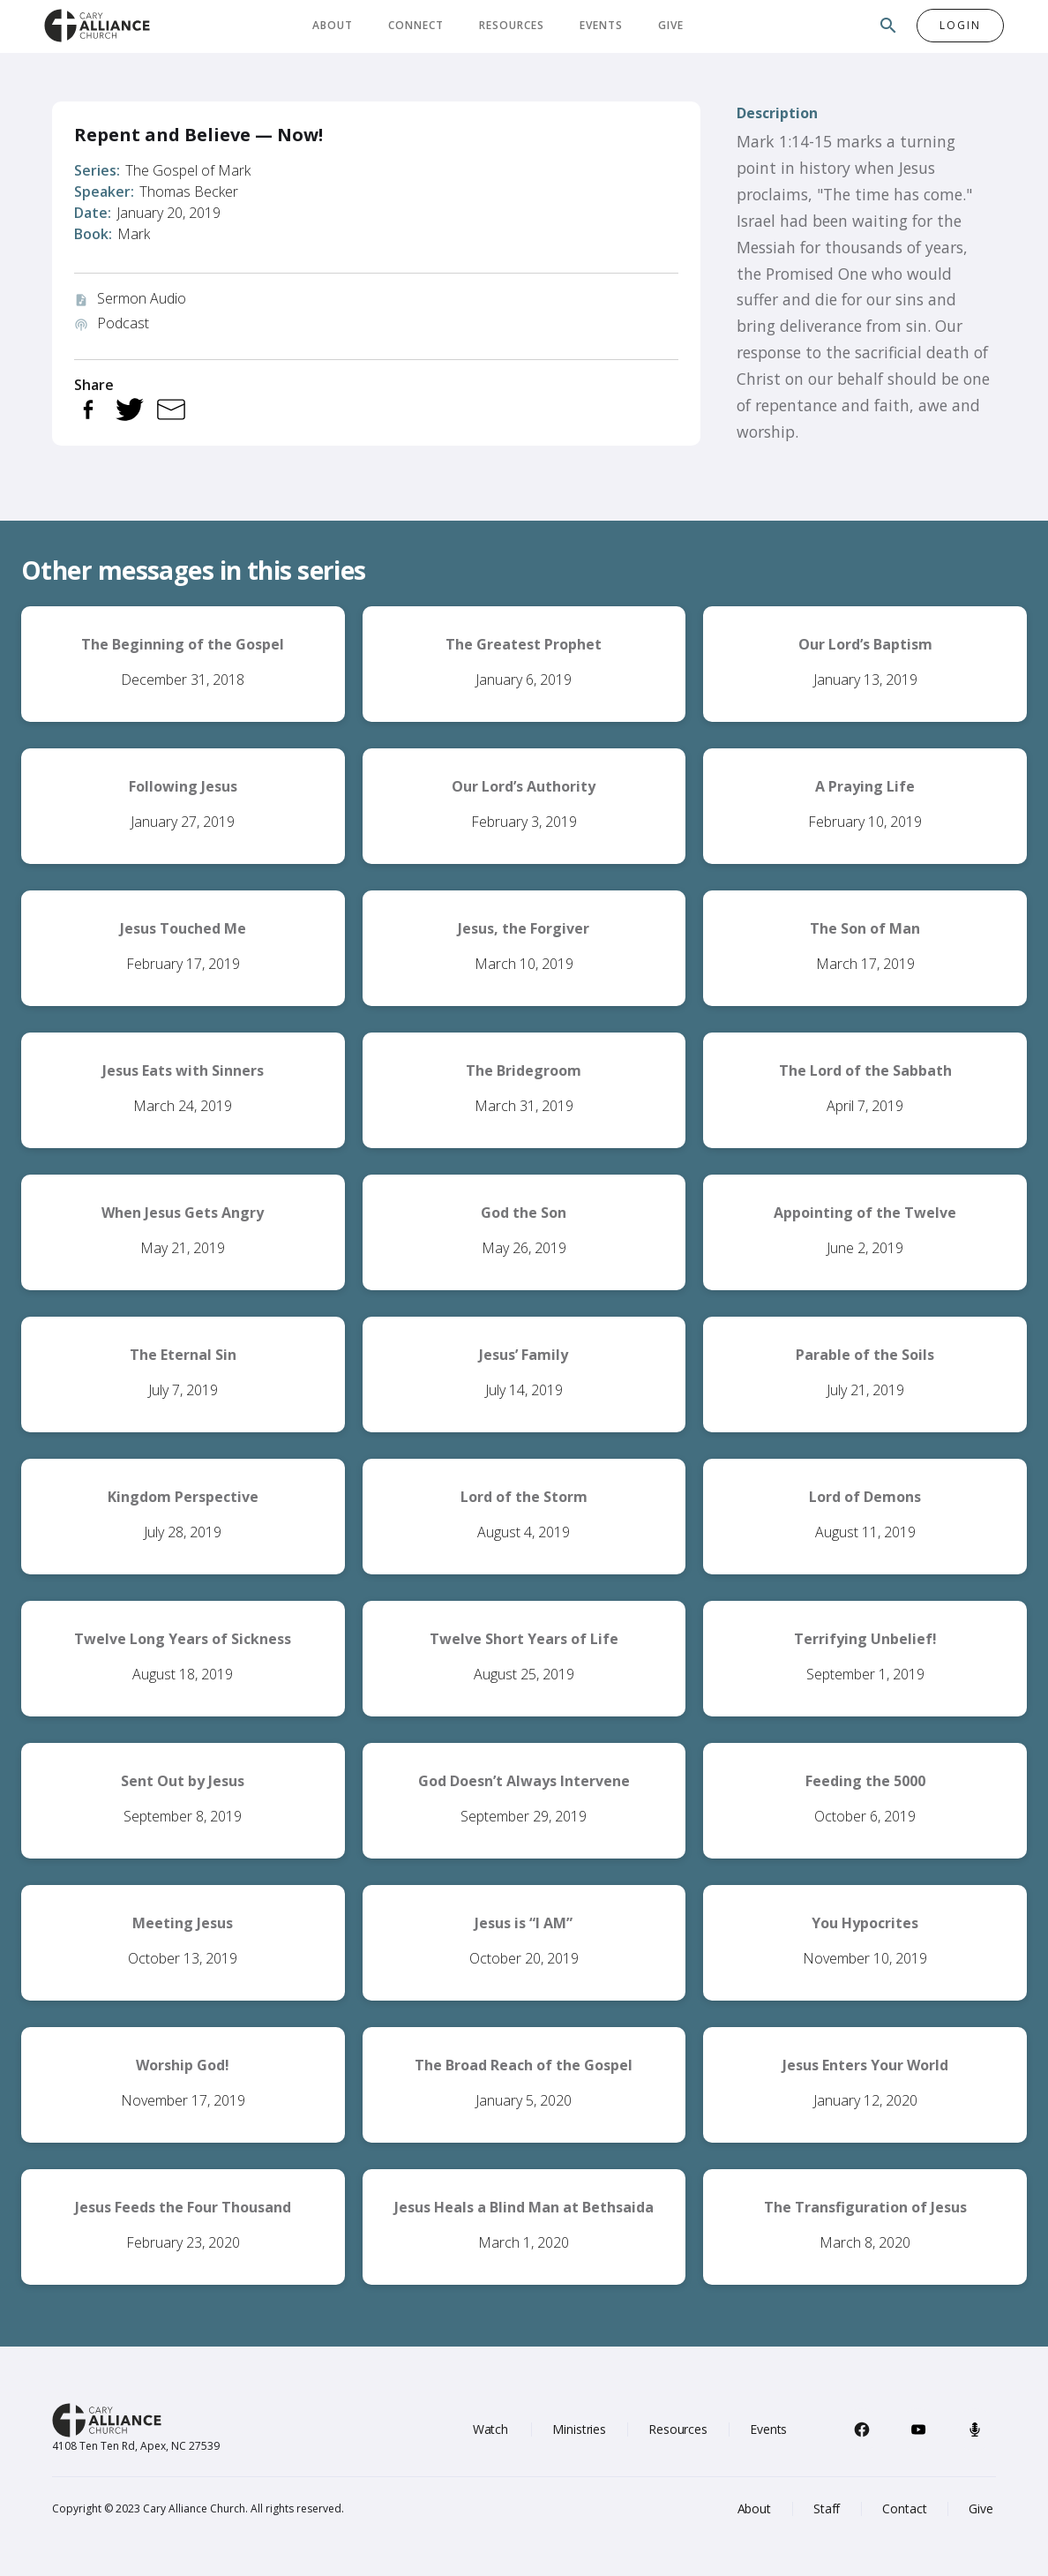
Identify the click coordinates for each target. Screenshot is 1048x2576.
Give (671, 25)
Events (601, 25)
